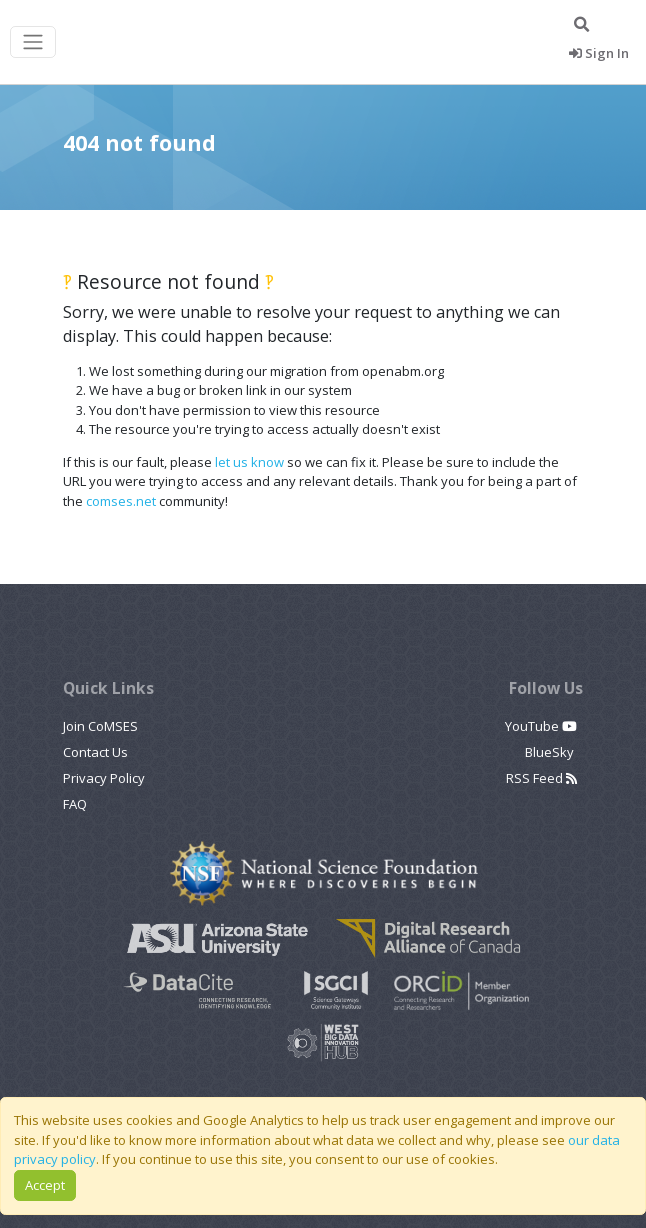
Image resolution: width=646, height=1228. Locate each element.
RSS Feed (541, 778)
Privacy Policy (104, 778)
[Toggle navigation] (33, 42)
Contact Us (95, 752)
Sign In (599, 53)
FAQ (75, 804)
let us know (249, 462)
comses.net (121, 501)
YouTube (541, 726)
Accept (45, 1185)
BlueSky (551, 752)
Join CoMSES (100, 726)
